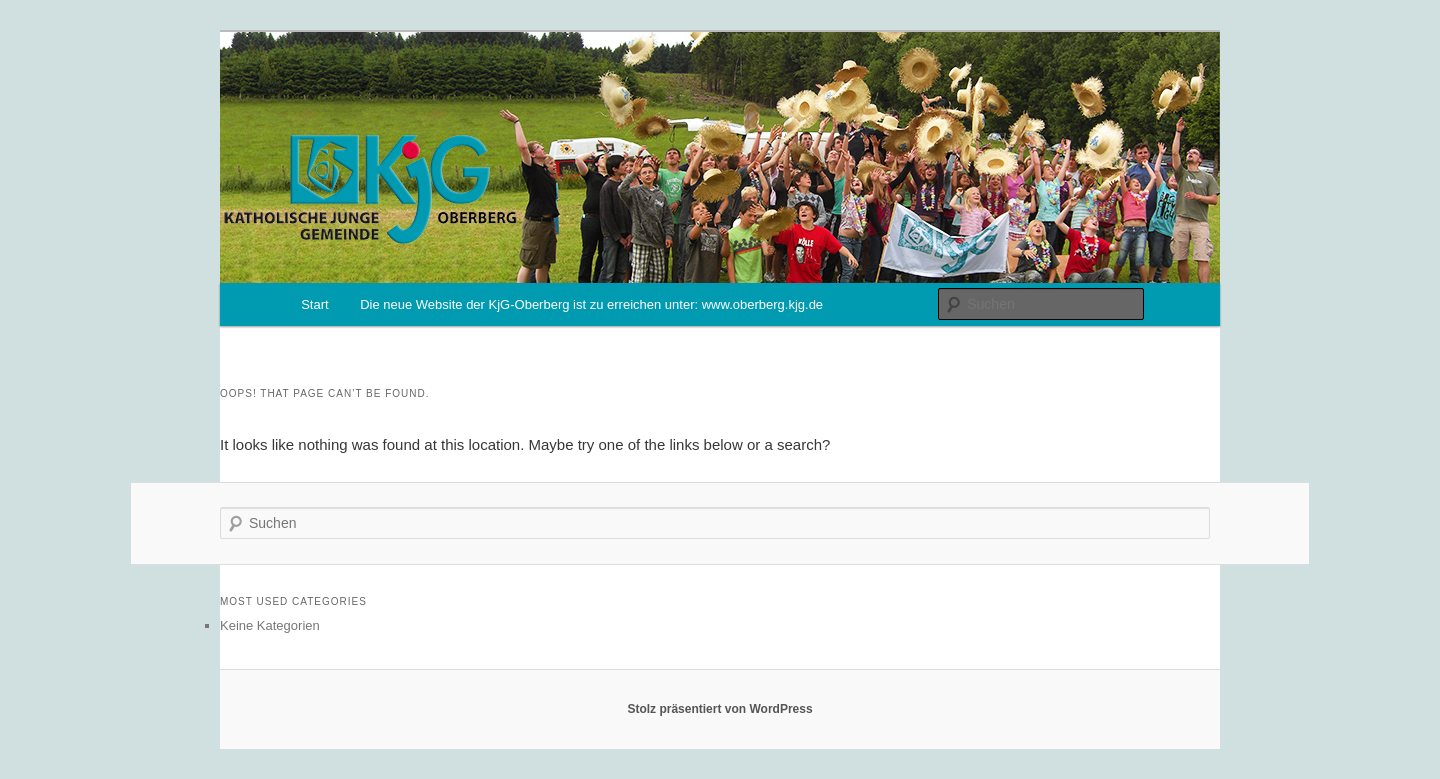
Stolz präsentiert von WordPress (719, 709)
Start (314, 304)
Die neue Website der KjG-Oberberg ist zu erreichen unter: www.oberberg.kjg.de (591, 304)
